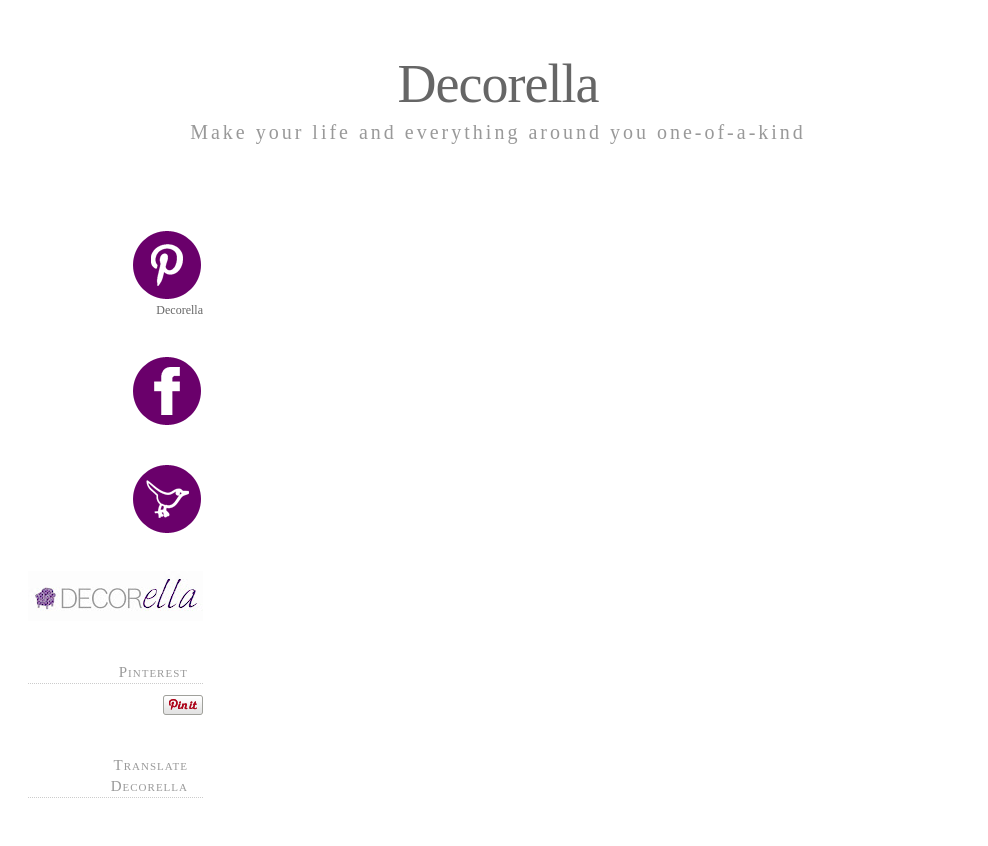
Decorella (498, 84)
